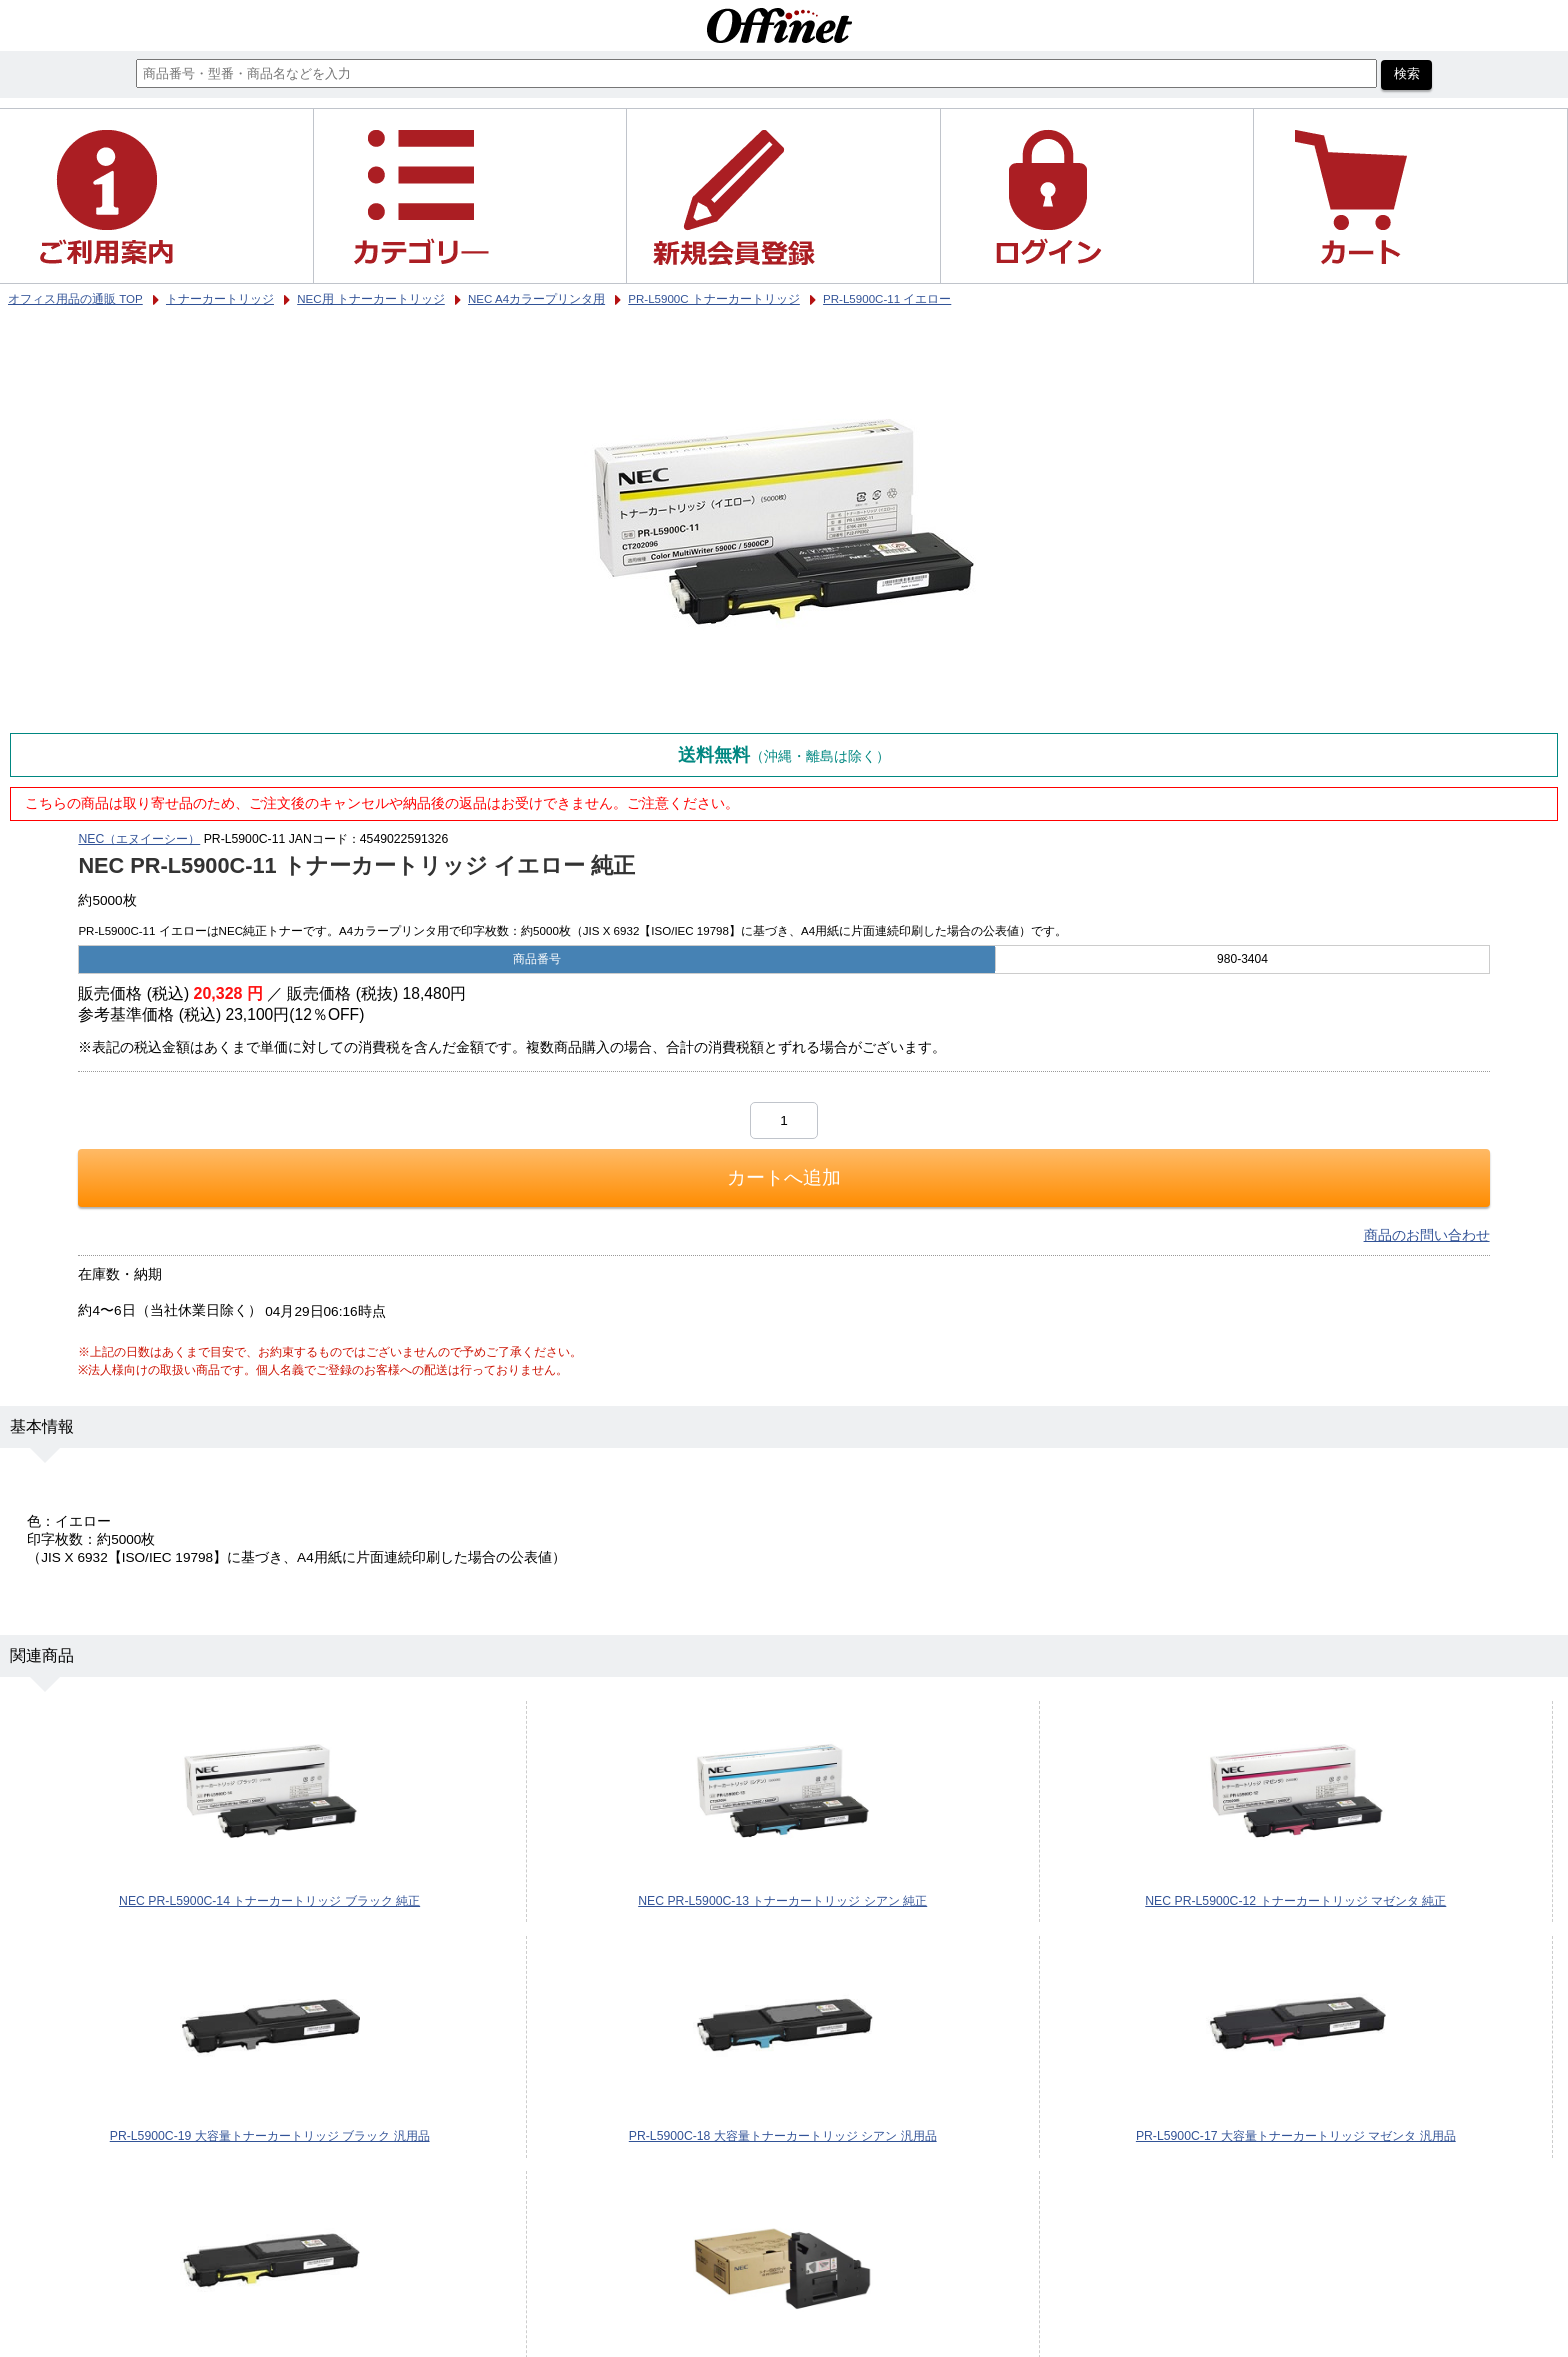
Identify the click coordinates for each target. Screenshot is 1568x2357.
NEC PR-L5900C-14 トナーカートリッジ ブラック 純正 (269, 1901)
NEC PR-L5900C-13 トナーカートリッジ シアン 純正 (782, 1901)
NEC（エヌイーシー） (139, 839)
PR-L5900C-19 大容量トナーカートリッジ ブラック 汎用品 (270, 2136)
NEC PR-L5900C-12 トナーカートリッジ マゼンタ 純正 (1295, 1901)
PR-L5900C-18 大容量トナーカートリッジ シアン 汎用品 (783, 2136)
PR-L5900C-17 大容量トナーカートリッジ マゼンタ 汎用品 (1296, 2136)
